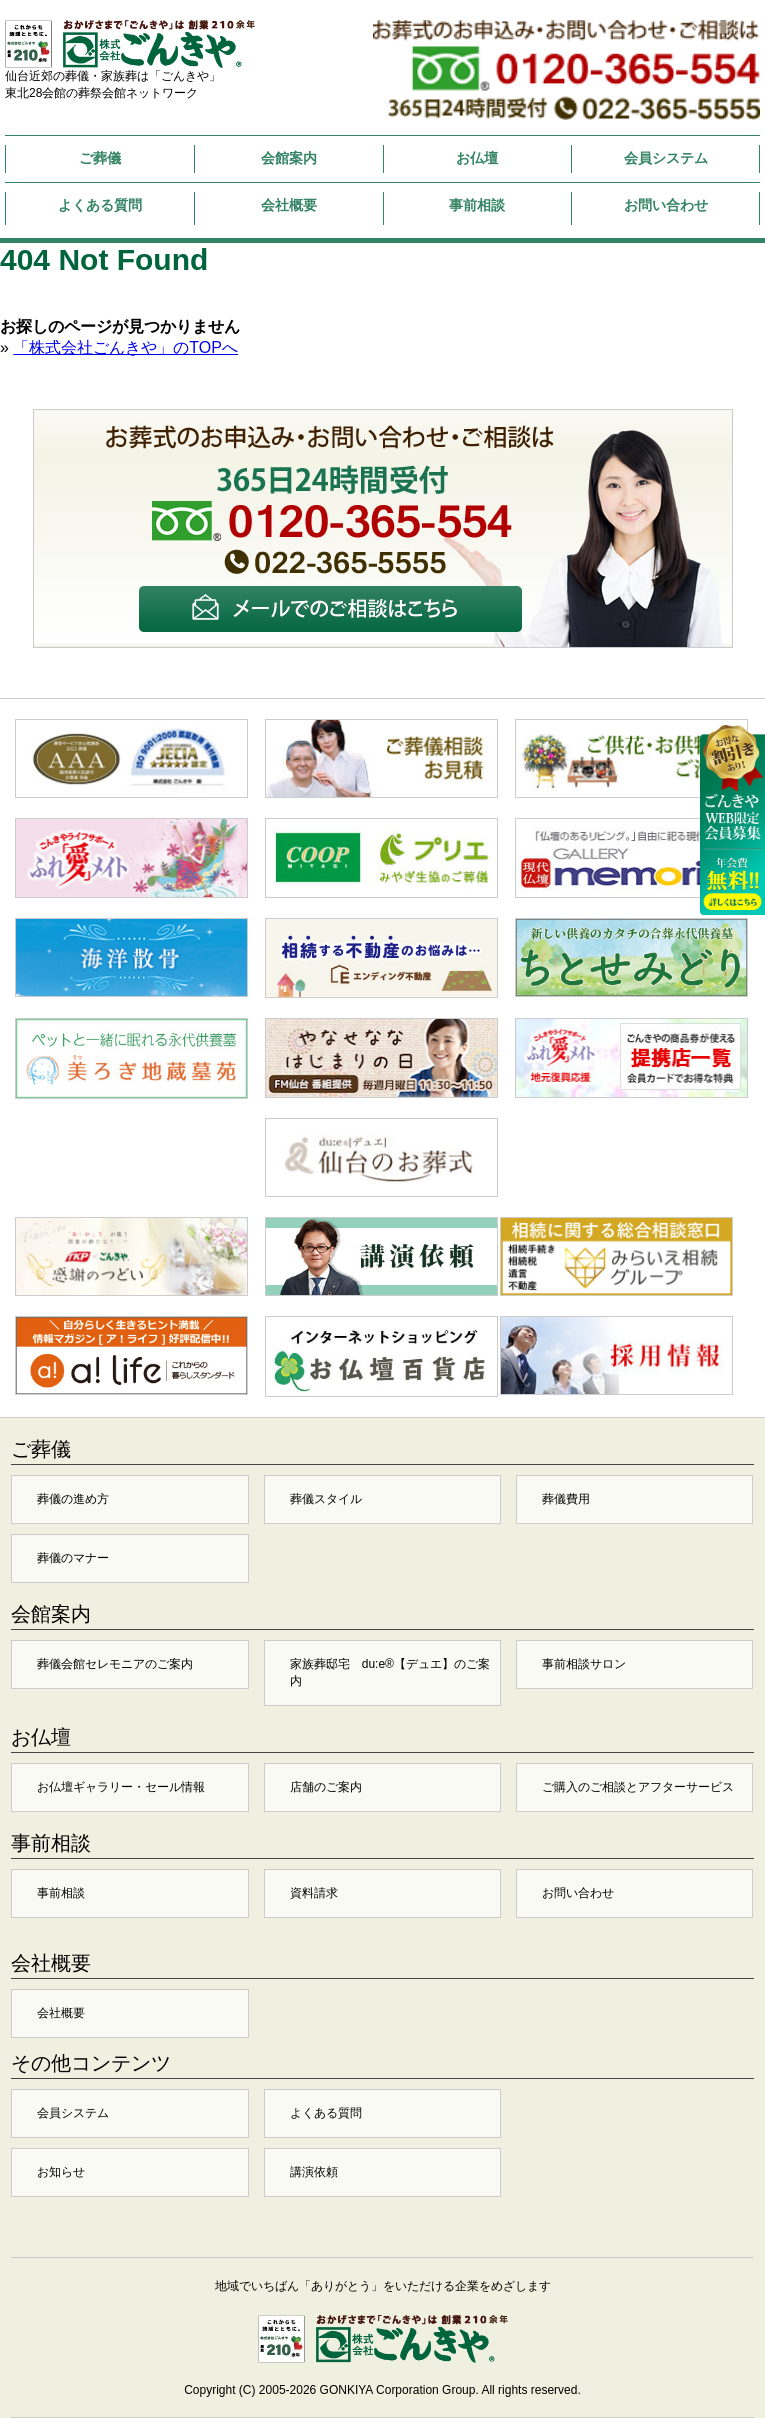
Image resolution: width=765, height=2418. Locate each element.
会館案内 (289, 158)
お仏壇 (477, 158)
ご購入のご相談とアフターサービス (638, 1787)
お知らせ (61, 2172)
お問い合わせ (666, 205)
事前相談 (477, 205)
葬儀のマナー (73, 1558)
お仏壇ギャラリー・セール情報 (121, 1787)
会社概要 (289, 205)
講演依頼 (314, 2172)
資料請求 (314, 1893)
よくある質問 (100, 205)
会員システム (666, 158)
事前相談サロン (584, 1664)
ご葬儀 (100, 158)
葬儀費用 (566, 1499)
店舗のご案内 (326, 1787)
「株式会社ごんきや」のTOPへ (125, 347)
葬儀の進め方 (73, 1499)
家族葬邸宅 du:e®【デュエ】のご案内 (390, 1672)
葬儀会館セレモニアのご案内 (115, 1664)
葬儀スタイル (326, 1499)
